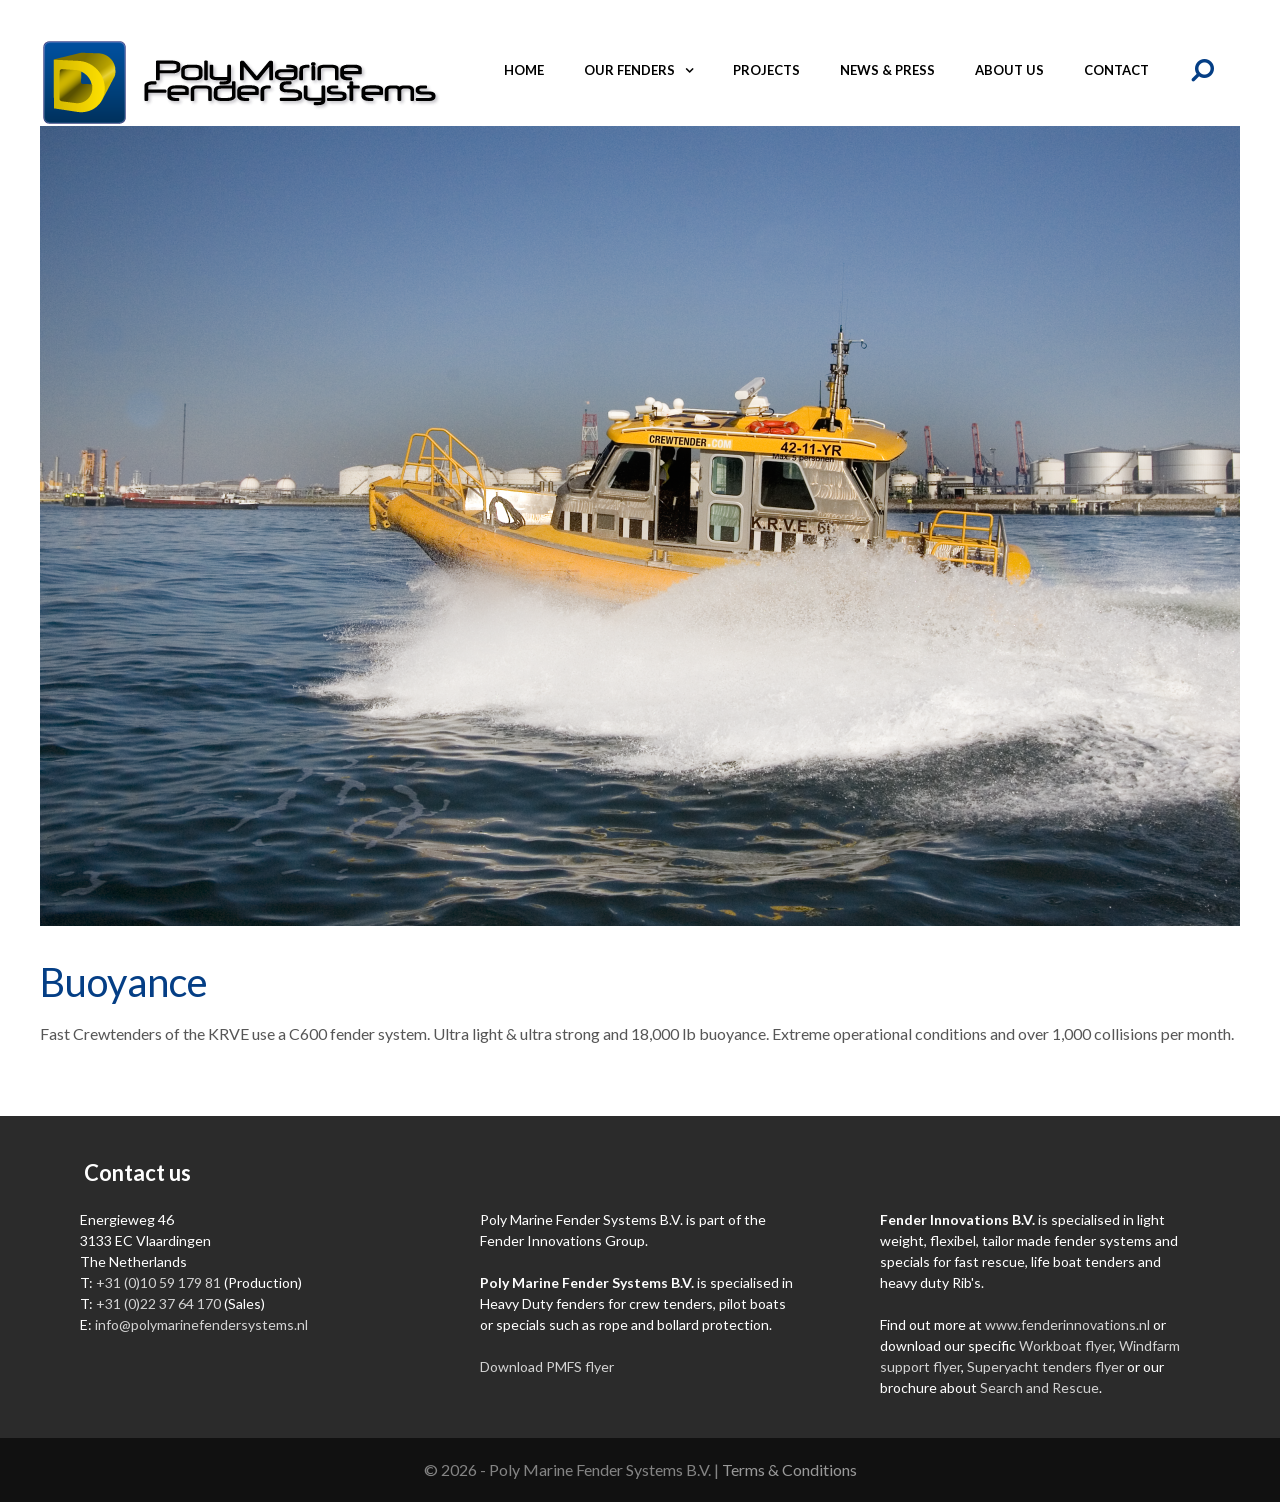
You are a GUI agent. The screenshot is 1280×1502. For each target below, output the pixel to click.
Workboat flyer (1066, 1345)
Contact (1116, 70)
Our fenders (648, 70)
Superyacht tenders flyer (1045, 1366)
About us (1009, 70)
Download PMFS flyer (547, 1366)
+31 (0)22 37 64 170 (158, 1303)
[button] (694, 70)
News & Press (887, 70)
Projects (766, 70)
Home (524, 70)
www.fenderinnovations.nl (1067, 1324)
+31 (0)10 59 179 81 (158, 1282)
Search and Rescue (1039, 1387)
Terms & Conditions (789, 1469)
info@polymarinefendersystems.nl (201, 1324)
